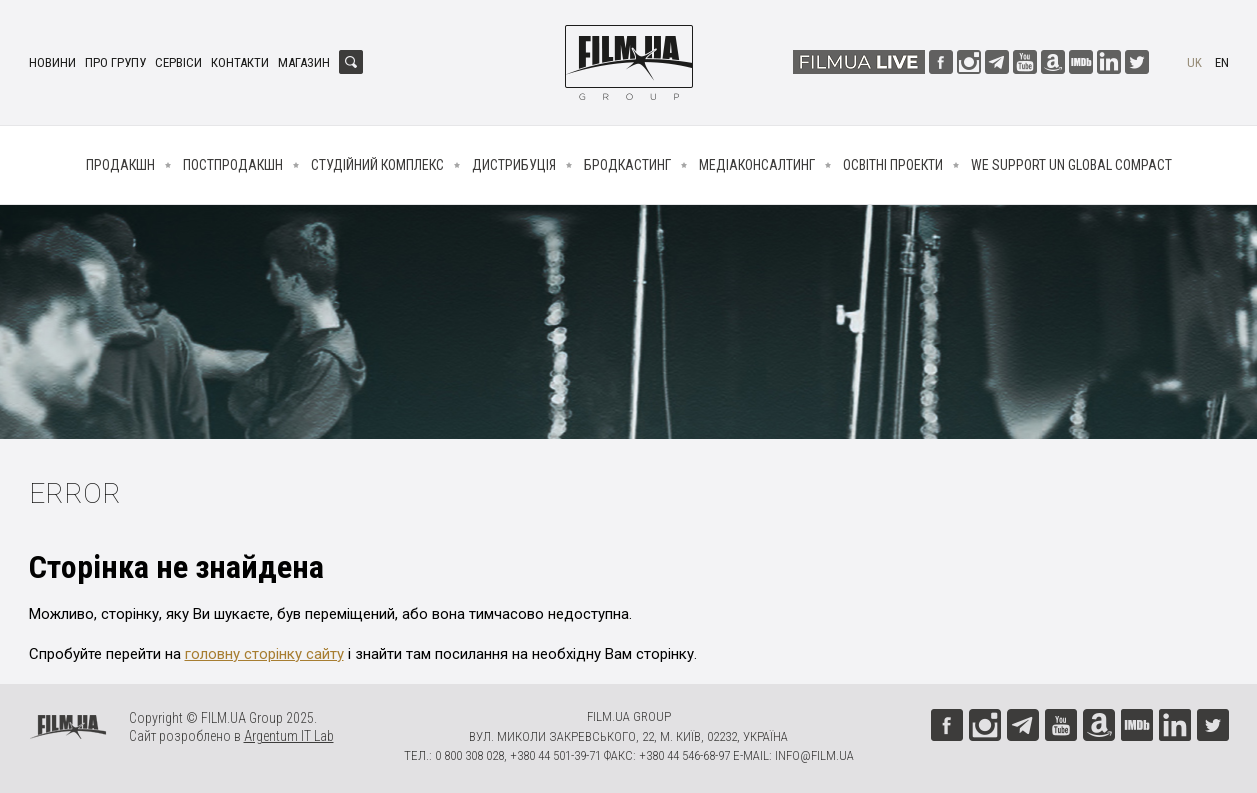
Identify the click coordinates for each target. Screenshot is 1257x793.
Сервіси (178, 62)
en (1222, 62)
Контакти (240, 62)
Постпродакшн (233, 165)
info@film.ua (814, 755)
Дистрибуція (514, 165)
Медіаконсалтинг (757, 165)
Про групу (115, 62)
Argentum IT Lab (289, 736)
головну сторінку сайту (264, 654)
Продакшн (120, 165)
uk (1194, 62)
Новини (52, 62)
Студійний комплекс (377, 165)
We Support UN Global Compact (1071, 165)
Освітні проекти (893, 165)
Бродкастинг (627, 165)
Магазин (304, 62)
